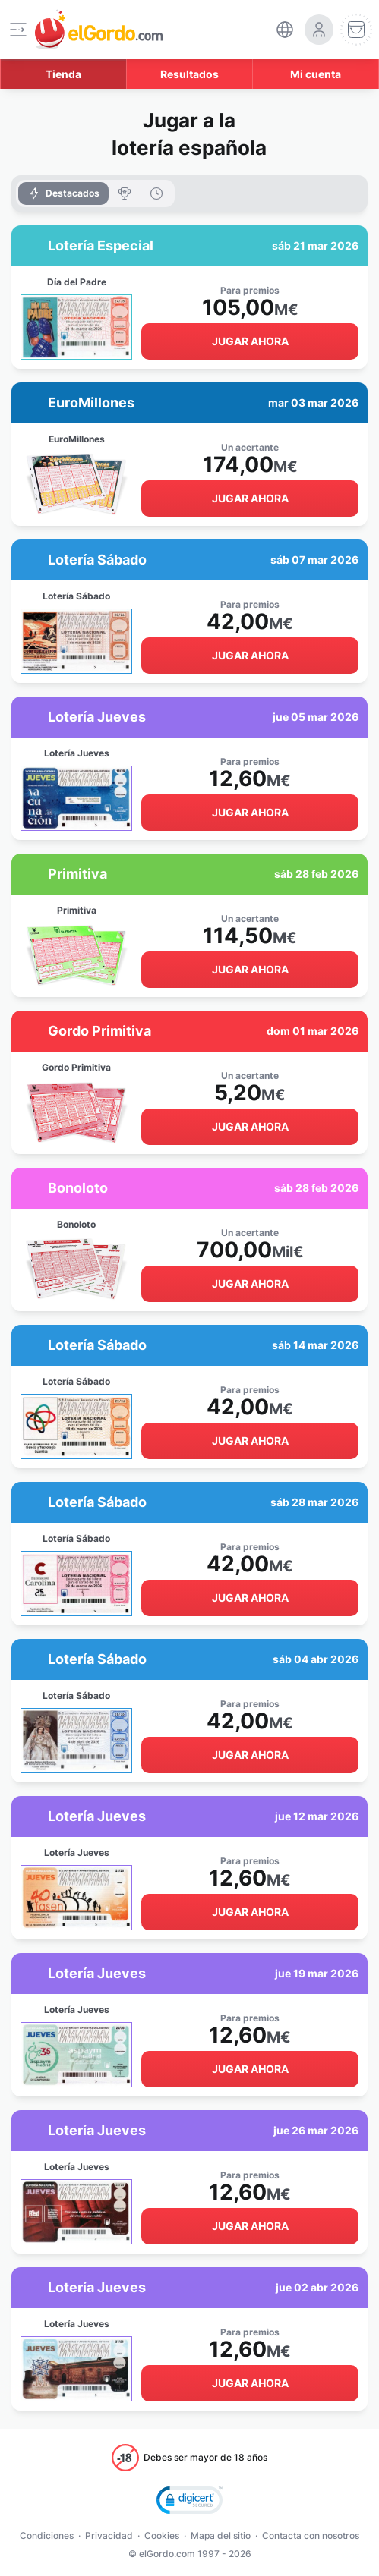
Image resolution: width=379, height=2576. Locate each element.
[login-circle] (319, 29)
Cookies (161, 2535)
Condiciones (47, 2535)
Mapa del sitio (221, 2535)
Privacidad (109, 2535)
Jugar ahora (250, 341)
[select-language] (285, 29)
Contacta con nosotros (310, 2535)
